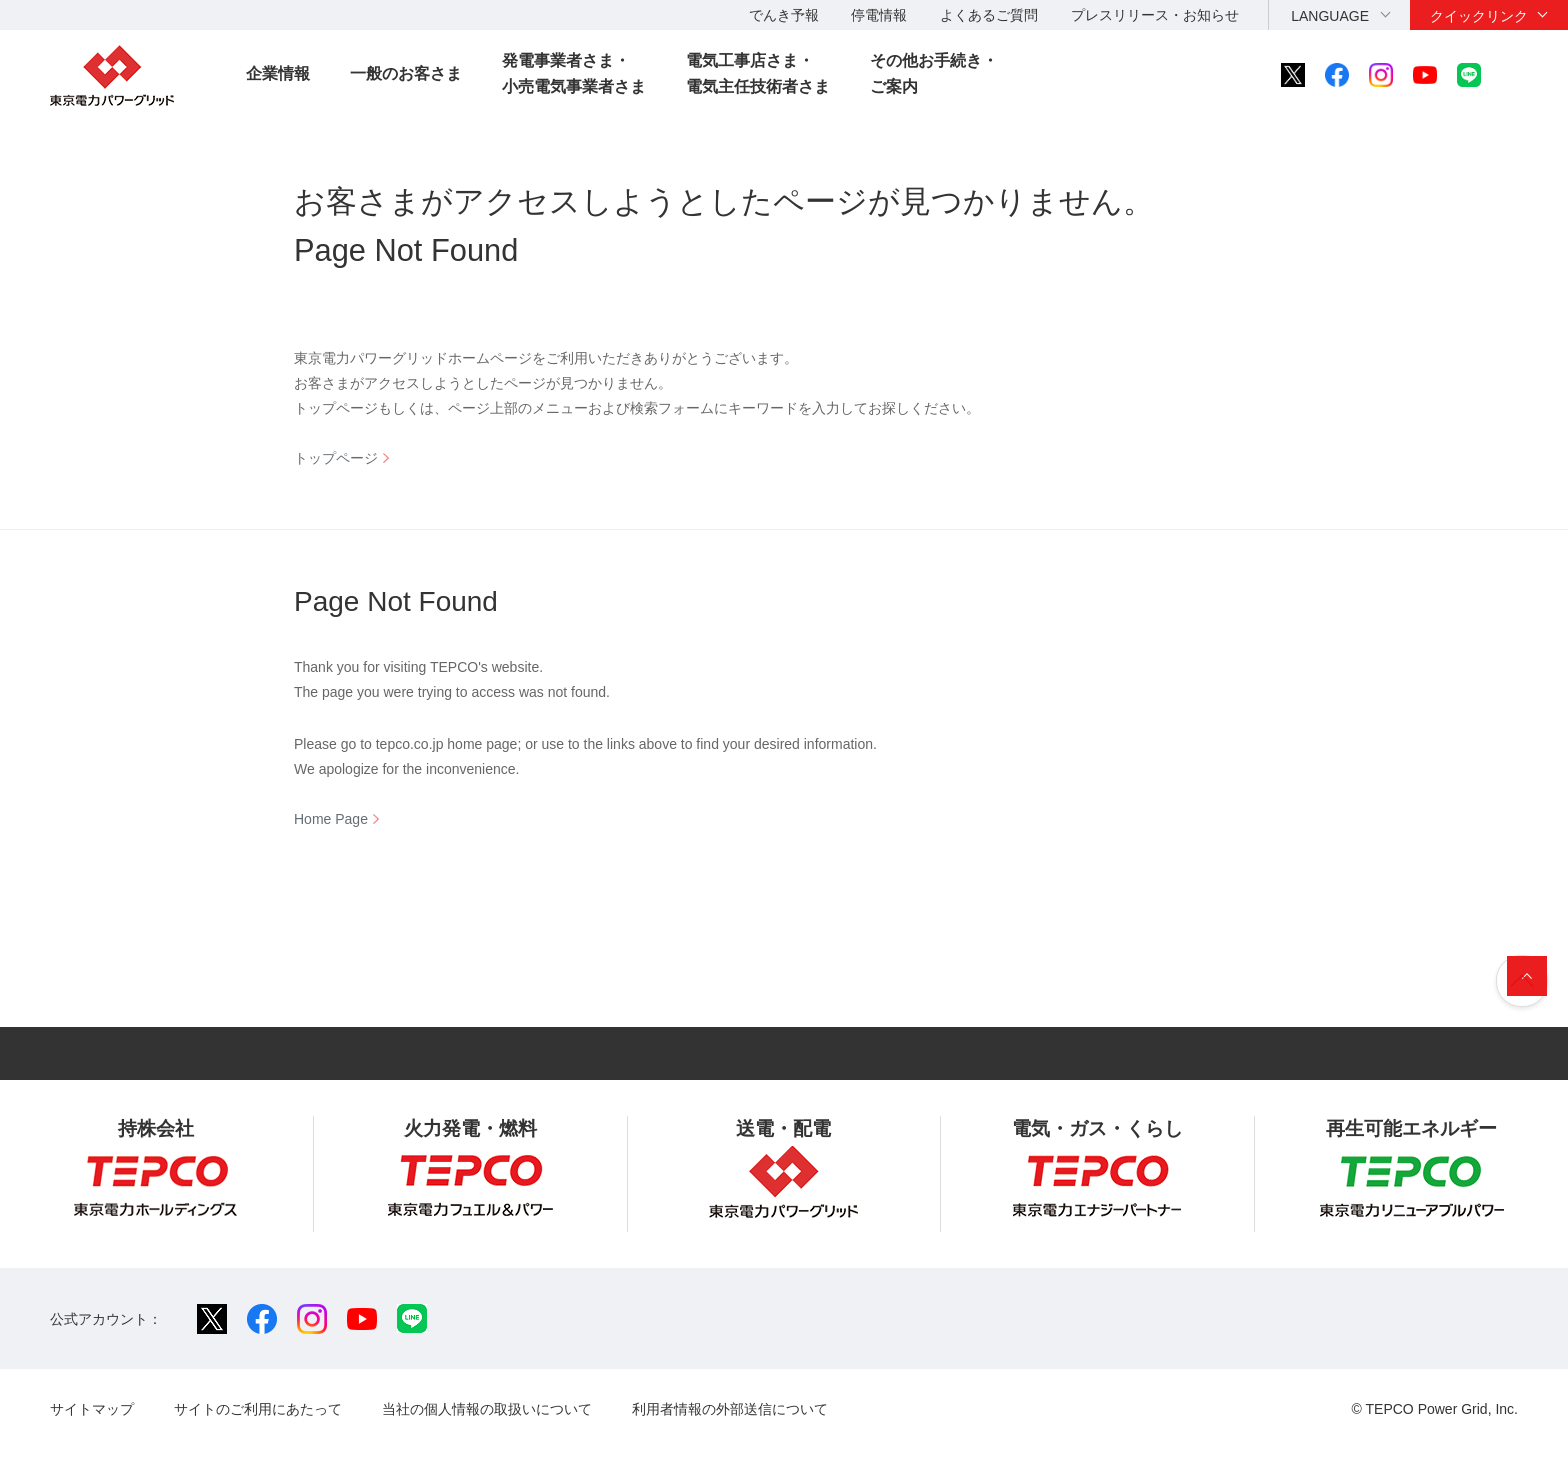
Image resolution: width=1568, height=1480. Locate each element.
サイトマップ (92, 1409)
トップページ (336, 458)
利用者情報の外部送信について (730, 1409)
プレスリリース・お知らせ (1155, 15)
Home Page (331, 819)
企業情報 (278, 73)
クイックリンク (1479, 16)
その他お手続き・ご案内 (934, 73)
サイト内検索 (1524, 75)
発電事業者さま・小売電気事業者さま (574, 73)
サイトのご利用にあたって (258, 1409)
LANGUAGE (1330, 16)
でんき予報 (784, 15)
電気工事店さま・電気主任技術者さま (758, 73)
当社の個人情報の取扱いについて (487, 1409)
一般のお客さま (406, 73)
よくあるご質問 (989, 15)
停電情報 (879, 15)
